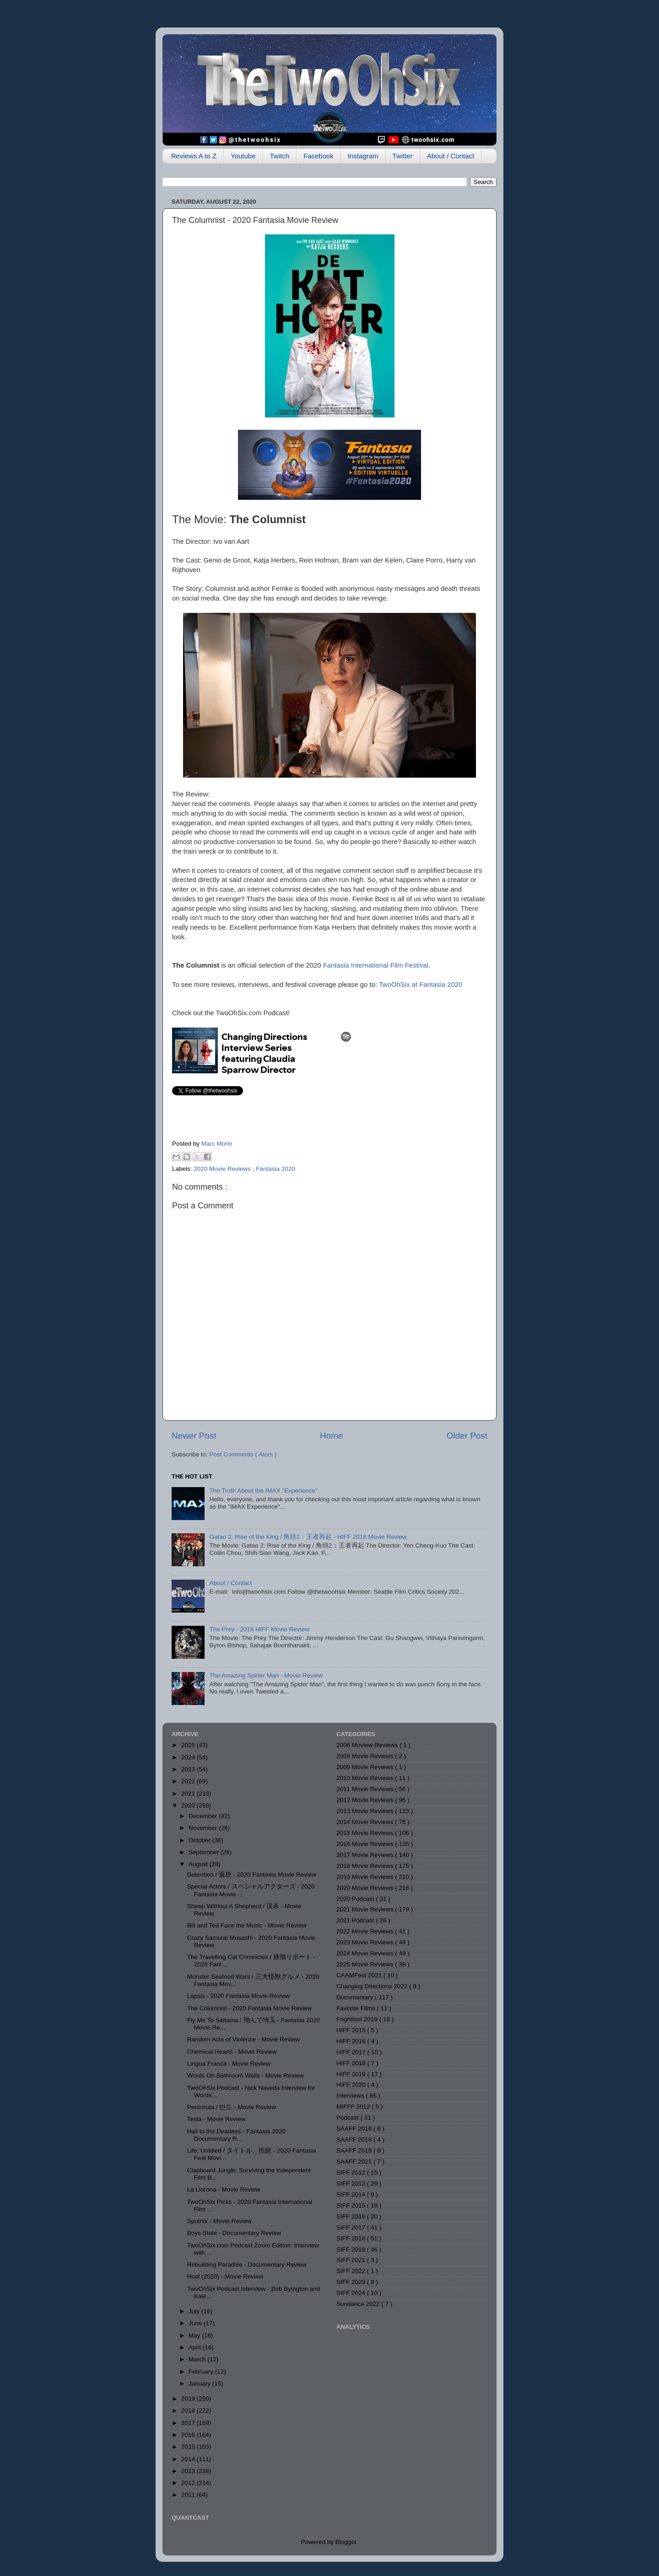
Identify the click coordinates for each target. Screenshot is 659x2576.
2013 (189, 2471)
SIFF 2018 (351, 2238)
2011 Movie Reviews (365, 1789)
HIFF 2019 (351, 2074)
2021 (189, 1793)
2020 (189, 1805)
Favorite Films (356, 2008)
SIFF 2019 (351, 2249)
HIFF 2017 (351, 2052)
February (202, 2371)
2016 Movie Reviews (365, 1843)
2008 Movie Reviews (365, 1756)
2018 (189, 2410)
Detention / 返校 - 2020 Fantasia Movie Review (251, 1874)
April (196, 2347)
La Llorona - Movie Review (223, 2189)
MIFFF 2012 (354, 2106)
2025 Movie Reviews (365, 1964)
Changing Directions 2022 (372, 1986)
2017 (189, 2422)
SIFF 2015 (351, 2205)
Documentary (355, 1997)
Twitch (279, 156)
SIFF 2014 (351, 2194)
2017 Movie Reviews (365, 1854)
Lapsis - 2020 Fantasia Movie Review (238, 1995)
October (200, 1840)
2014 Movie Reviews (365, 1821)
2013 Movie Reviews (365, 1811)
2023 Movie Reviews (365, 1942)
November (204, 1827)
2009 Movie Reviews (365, 1767)
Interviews (351, 2095)
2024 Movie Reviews (365, 1953)
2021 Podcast (356, 1920)
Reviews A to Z (193, 156)
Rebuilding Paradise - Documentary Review (247, 2264)
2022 (189, 1781)
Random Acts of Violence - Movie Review (243, 2039)
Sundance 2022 (358, 2303)
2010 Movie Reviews (365, 1778)
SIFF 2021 (351, 2260)
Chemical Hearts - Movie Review (232, 2051)
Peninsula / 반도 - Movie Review (231, 2107)
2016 (189, 2434)
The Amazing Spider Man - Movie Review (266, 1675)
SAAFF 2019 (354, 2150)
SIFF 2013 (351, 2183)
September (205, 1852)
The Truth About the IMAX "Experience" (263, 1490)
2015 (189, 2446)
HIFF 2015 (351, 2030)
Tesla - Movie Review (216, 2119)
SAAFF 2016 (354, 2128)
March (198, 2359)
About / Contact (450, 156)
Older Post (467, 1435)
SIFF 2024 (351, 2292)
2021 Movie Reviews (365, 1909)
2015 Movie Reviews (365, 1832)
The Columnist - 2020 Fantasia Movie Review (249, 2008)
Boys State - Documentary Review (234, 2233)
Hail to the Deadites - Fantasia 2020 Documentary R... (236, 2135)
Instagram (363, 156)
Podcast (348, 2117)
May (195, 2335)
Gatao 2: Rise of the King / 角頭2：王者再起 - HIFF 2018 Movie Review (307, 1536)
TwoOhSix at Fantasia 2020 (420, 984)
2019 (189, 2398)
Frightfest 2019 (357, 2019)
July (195, 2311)
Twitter (403, 156)
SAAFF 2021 (354, 2161)
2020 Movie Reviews (223, 1168)
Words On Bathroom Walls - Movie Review (245, 2075)
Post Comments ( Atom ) (243, 1454)
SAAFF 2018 (354, 2139)
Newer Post (194, 1435)
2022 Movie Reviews (365, 1931)
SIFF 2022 (351, 2271)
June (196, 2323)
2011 (189, 2494)
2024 (189, 1757)
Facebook (318, 156)
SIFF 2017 (351, 2227)
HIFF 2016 (351, 2041)
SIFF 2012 (351, 2172)
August (199, 1864)
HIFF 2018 (351, 2063)
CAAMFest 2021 (360, 1975)
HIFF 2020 (351, 2084)
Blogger (346, 2541)
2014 (189, 2459)
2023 (189, 1769)
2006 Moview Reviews (368, 1745)
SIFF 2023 (351, 2281)
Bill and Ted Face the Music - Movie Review (247, 1925)
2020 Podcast (356, 1898)
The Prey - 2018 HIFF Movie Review (259, 1629)
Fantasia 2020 (275, 1168)
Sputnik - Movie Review (219, 2221)
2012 (189, 2482)
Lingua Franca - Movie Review (228, 2063)
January (200, 2383)
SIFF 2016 (351, 2216)
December (204, 1816)
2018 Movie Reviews (365, 1865)
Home (331, 1435)
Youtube (243, 156)
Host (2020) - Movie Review (225, 2276)
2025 (189, 1745)
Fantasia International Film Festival (375, 965)
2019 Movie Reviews (365, 1876)
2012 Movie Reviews (365, 1800)
